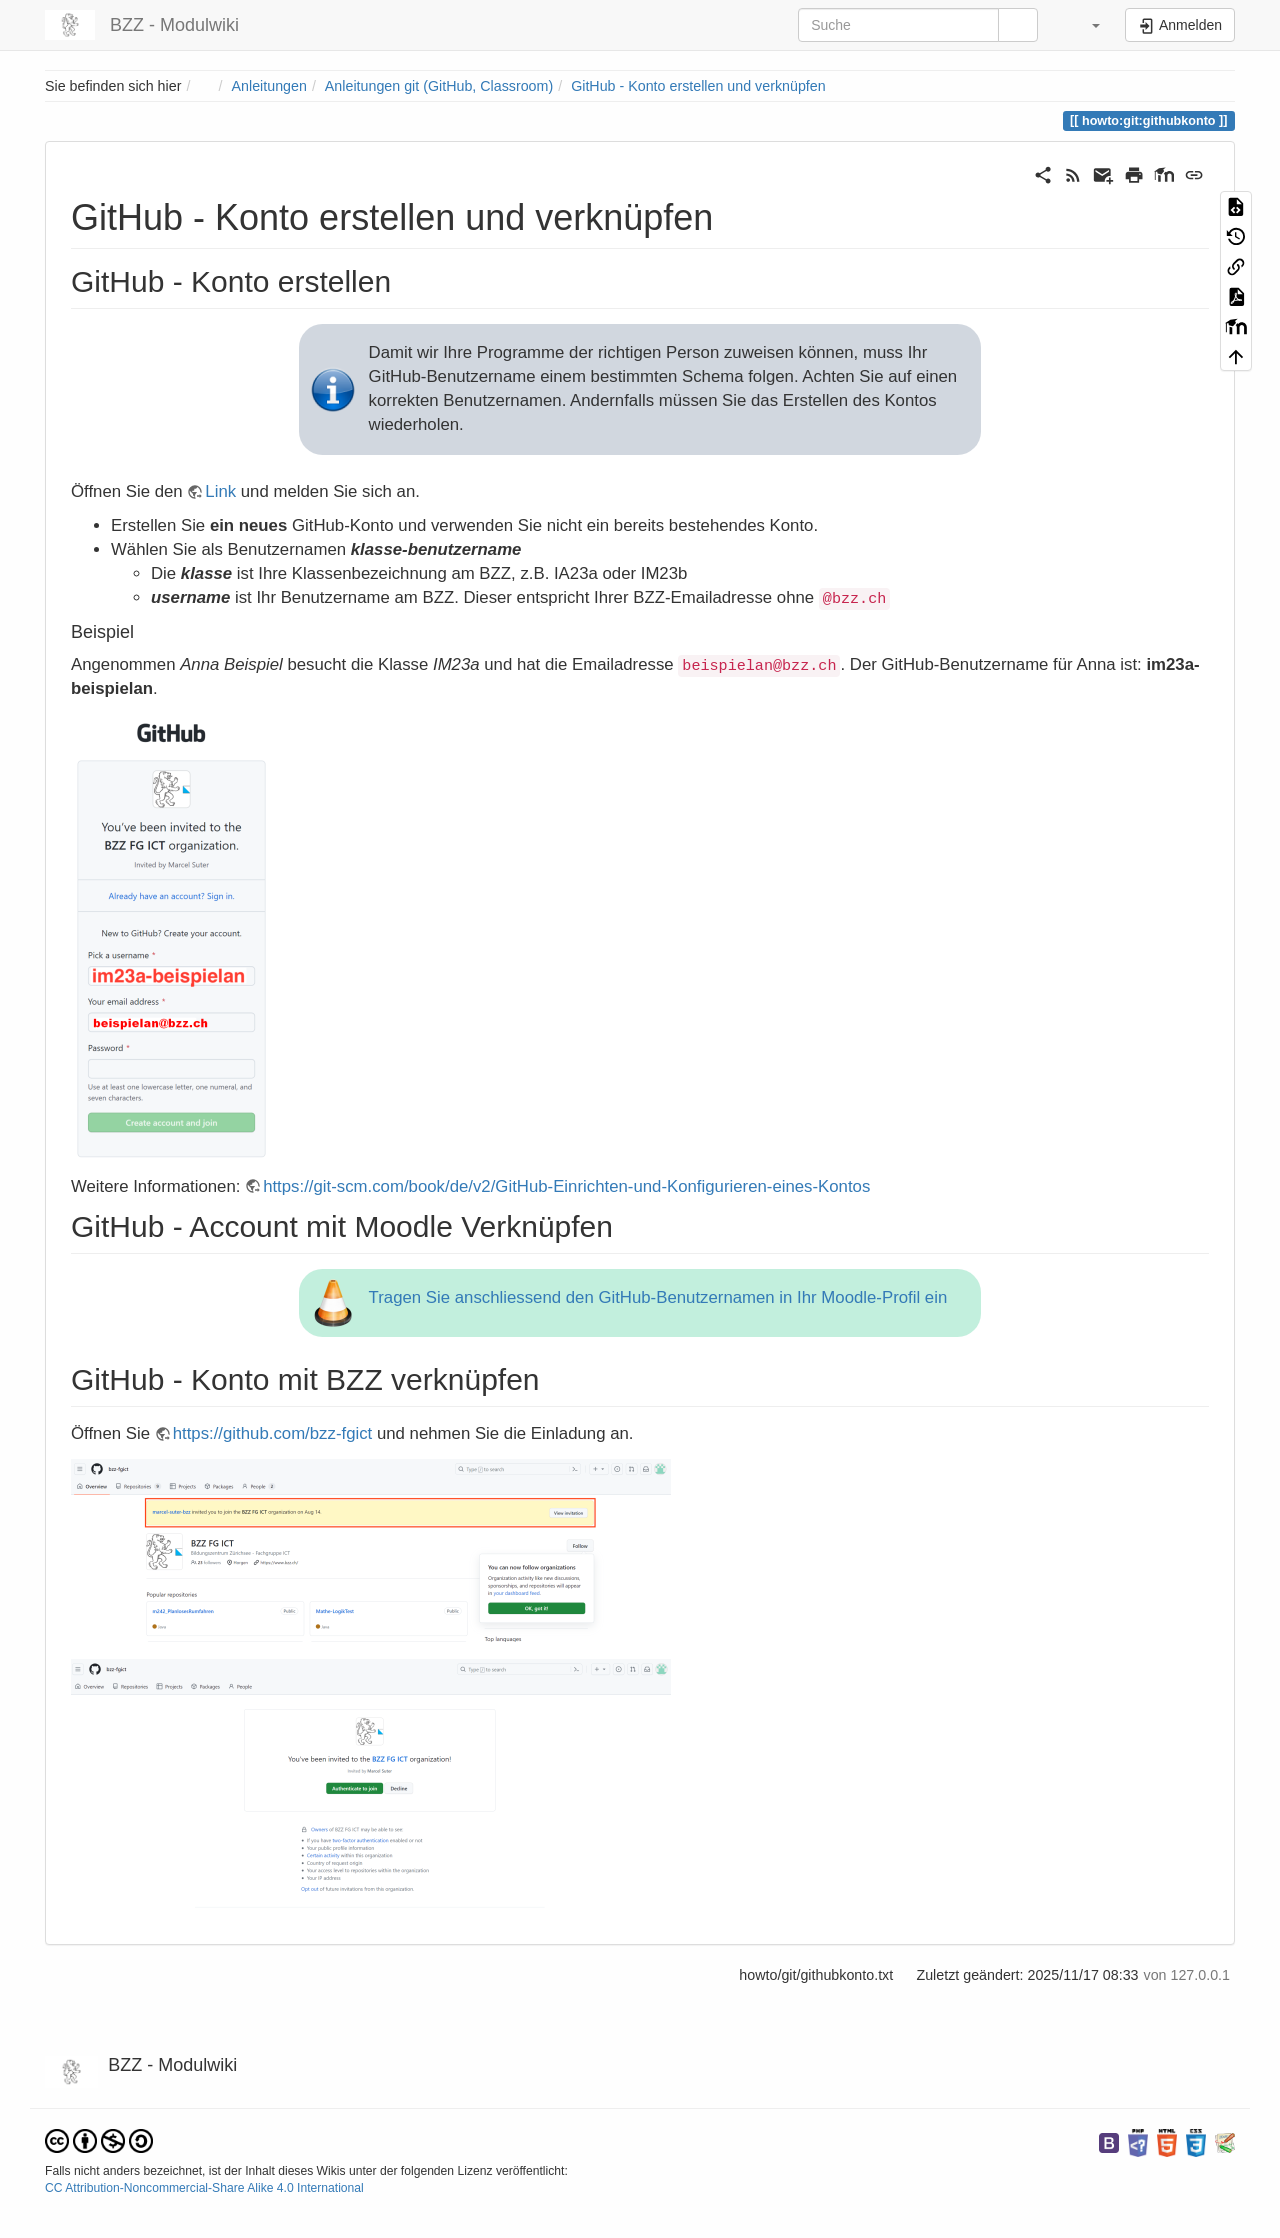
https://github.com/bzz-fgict (273, 1433)
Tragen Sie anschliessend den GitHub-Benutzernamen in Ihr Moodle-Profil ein (658, 1297)
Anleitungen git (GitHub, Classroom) (439, 86)
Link (220, 491)
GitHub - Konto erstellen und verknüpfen (698, 86)
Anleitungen (269, 86)
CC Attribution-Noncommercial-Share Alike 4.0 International (204, 2188)
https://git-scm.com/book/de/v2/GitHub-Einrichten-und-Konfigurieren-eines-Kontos (566, 1186)
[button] (1083, 25)
